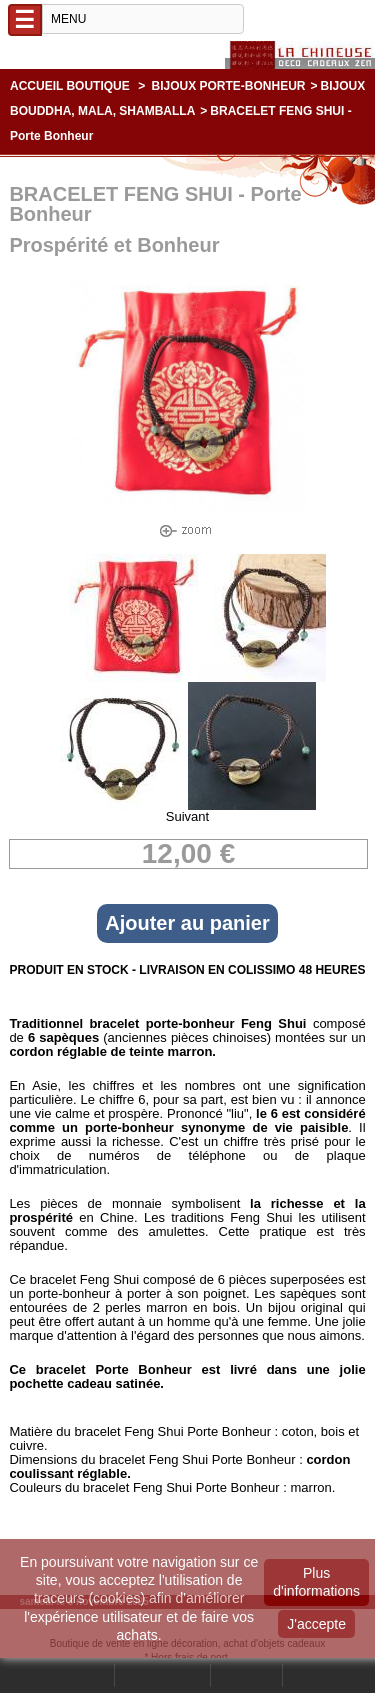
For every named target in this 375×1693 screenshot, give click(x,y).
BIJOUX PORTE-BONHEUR (229, 86)
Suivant (187, 816)
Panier (310, 1675)
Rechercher (75, 1675)
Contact (246, 1675)
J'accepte (316, 1624)
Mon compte (162, 1675)
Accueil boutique (70, 86)
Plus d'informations (316, 1582)
